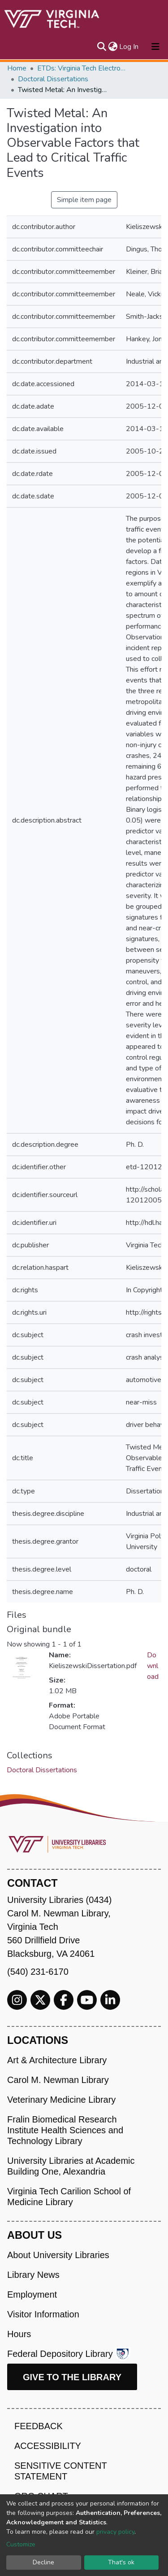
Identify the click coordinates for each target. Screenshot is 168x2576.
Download (153, 1666)
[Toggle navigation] (155, 47)
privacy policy (115, 2532)
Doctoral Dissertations (53, 79)
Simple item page (84, 200)
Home (16, 68)
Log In (129, 47)
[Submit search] (101, 46)
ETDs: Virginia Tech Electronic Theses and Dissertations (82, 68)
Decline (43, 2562)
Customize (20, 2544)
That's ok (121, 2562)
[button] (112, 46)
